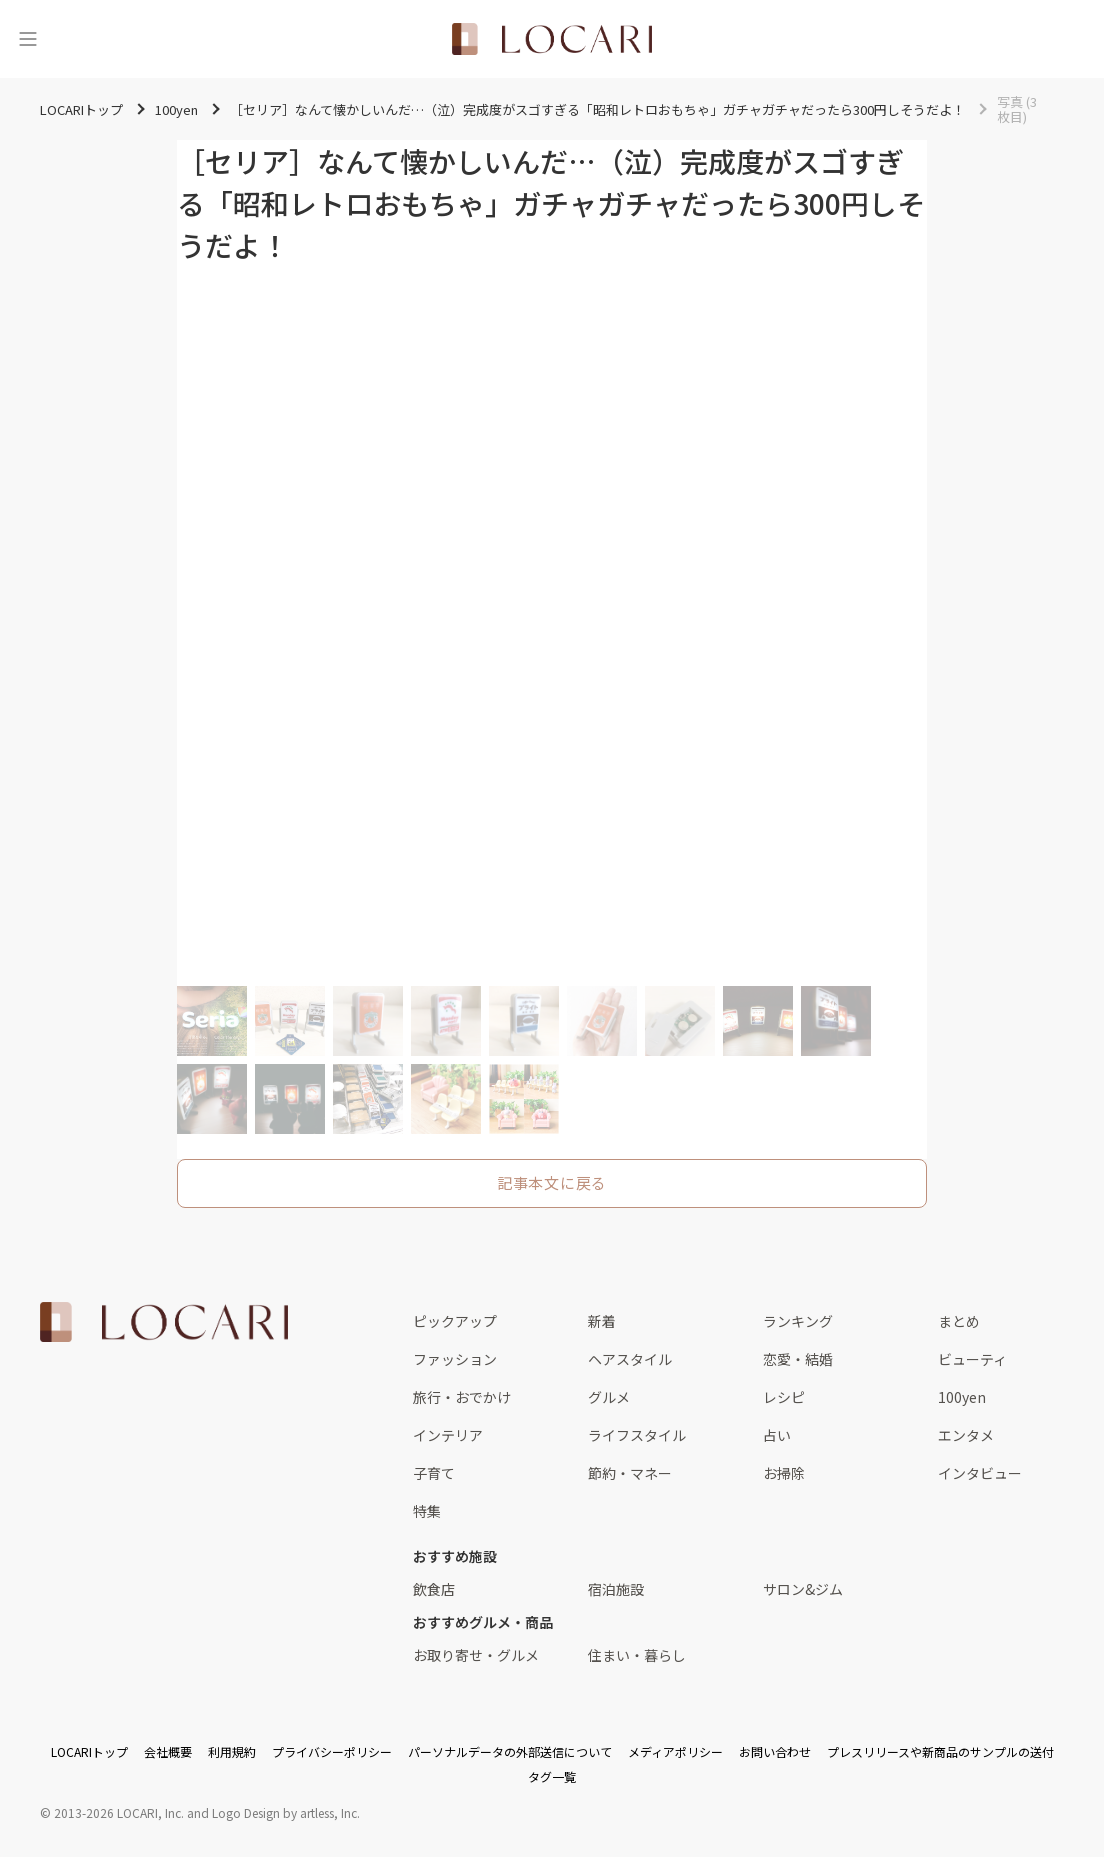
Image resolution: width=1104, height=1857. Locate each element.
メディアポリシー (675, 1751)
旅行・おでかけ (462, 1397)
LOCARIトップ (89, 1751)
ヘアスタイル (630, 1359)
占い (777, 1435)
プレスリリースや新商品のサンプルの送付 (940, 1751)
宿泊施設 (616, 1589)
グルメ (609, 1397)
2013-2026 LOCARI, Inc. (119, 1812)
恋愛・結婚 (798, 1359)
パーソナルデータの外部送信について (510, 1751)
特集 (427, 1511)
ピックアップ (455, 1321)
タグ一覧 (552, 1776)
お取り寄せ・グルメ (476, 1655)
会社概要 (168, 1751)
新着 (602, 1321)
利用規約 (232, 1751)
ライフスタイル (637, 1435)
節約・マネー (630, 1473)
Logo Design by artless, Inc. (286, 1812)
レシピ (784, 1397)
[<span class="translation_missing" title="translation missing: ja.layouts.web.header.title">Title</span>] (552, 39)
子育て (434, 1473)
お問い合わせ (775, 1751)
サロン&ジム (803, 1589)
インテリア (448, 1435)
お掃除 (784, 1473)
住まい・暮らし (637, 1655)
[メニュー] (28, 39)
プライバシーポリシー (332, 1751)
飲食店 (434, 1589)
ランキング (798, 1321)
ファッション (455, 1359)
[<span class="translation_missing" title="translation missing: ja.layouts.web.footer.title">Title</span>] (164, 1322)
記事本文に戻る (552, 1182)
